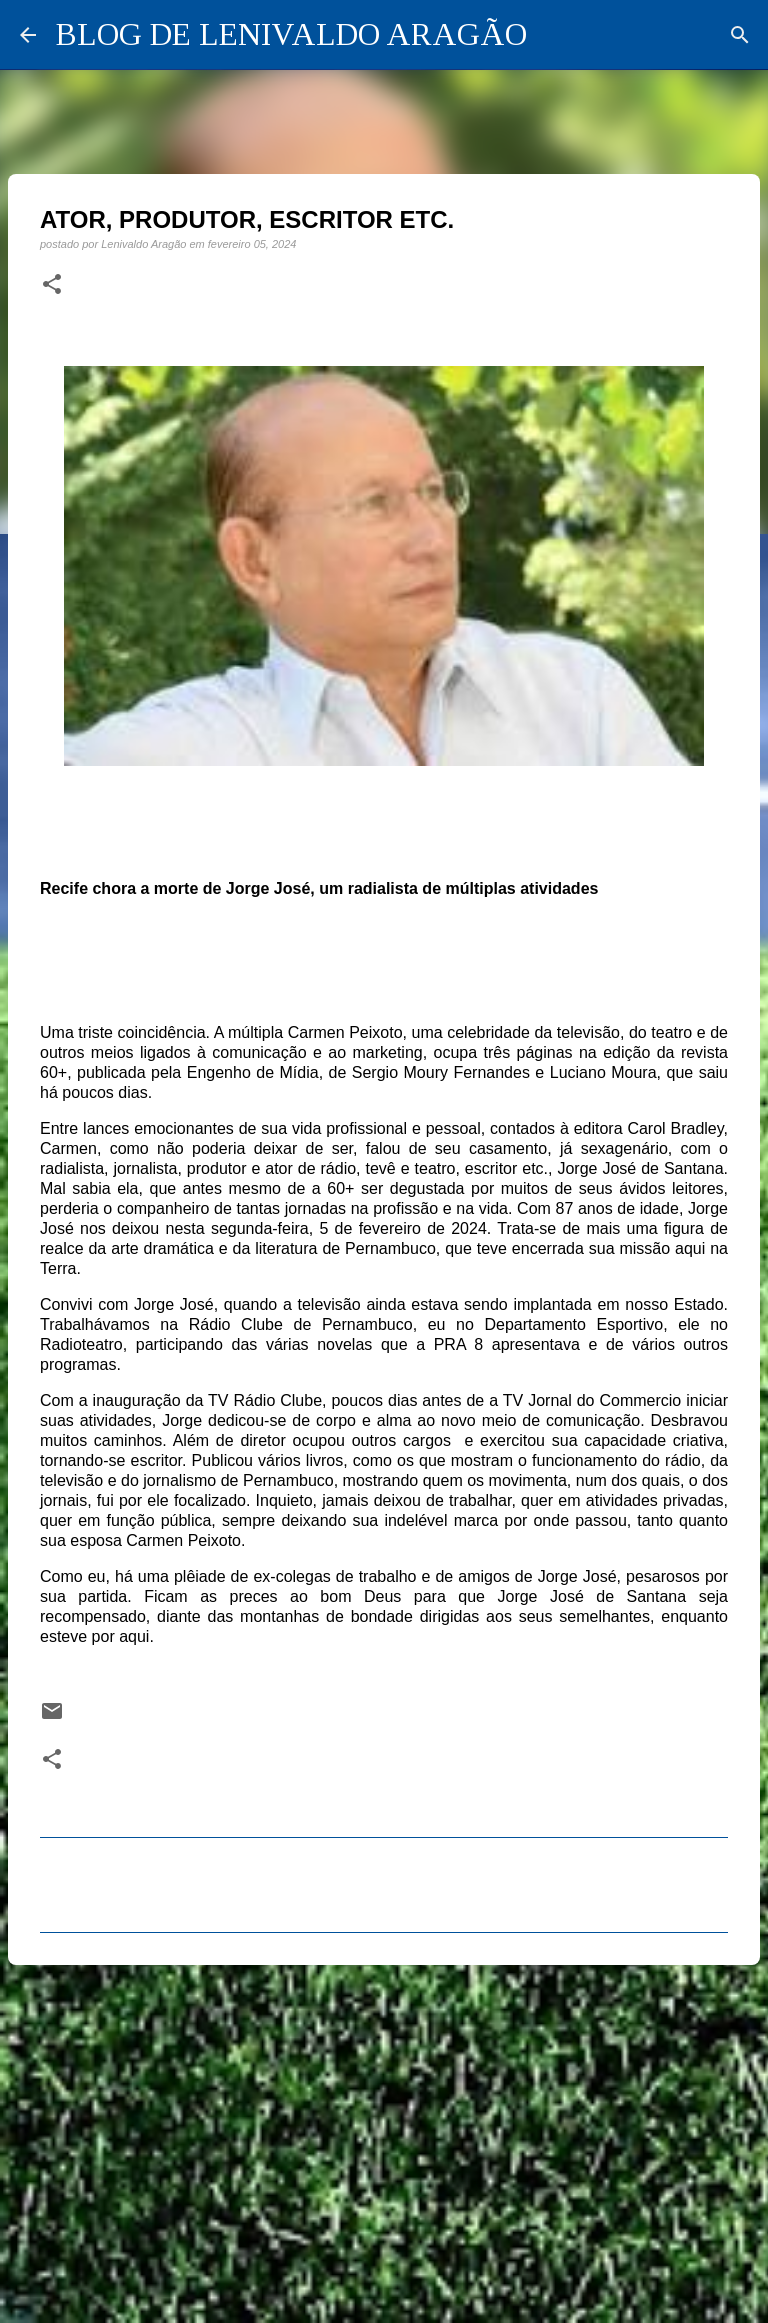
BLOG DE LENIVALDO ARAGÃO (291, 34)
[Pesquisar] (740, 35)
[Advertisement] (384, 2135)
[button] (52, 285)
